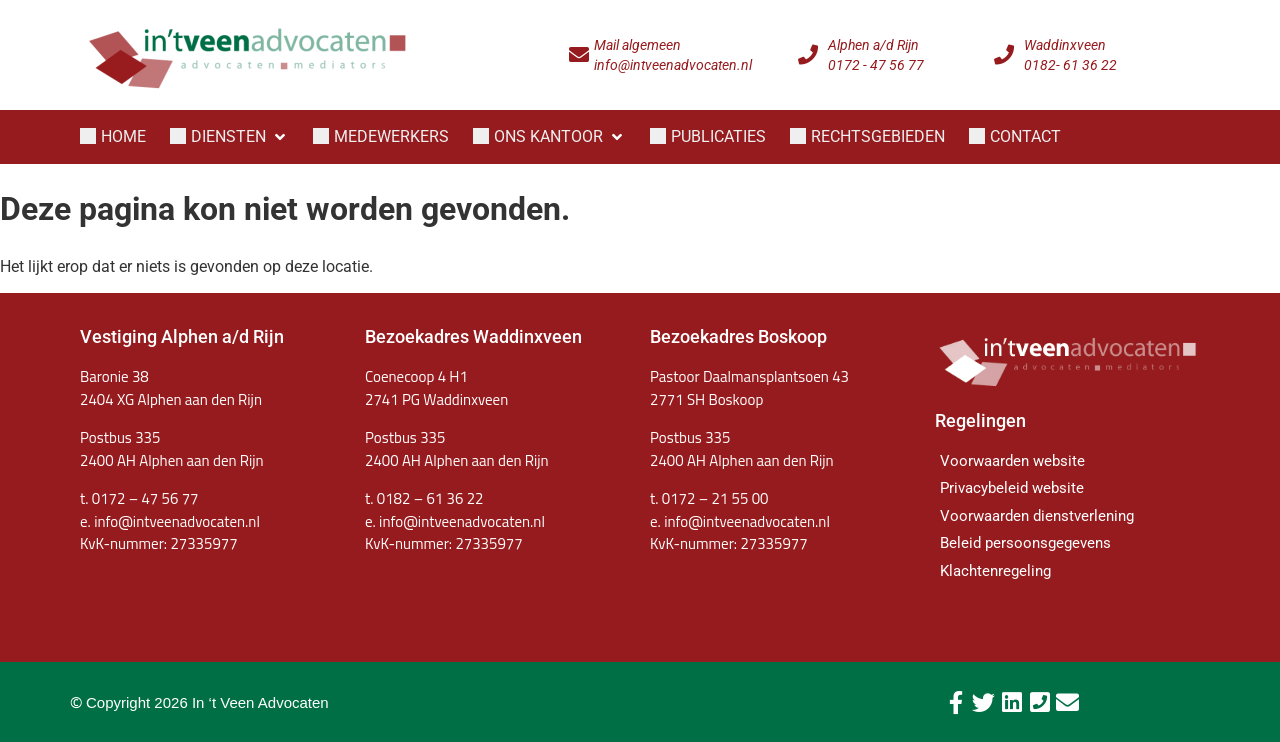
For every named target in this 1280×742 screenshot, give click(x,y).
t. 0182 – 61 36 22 (424, 498)
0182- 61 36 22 (1070, 65)
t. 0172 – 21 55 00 (709, 498)
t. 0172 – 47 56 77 (139, 498)
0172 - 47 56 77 (876, 65)
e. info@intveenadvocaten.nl (455, 521)
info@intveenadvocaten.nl (673, 65)
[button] (229, 137)
